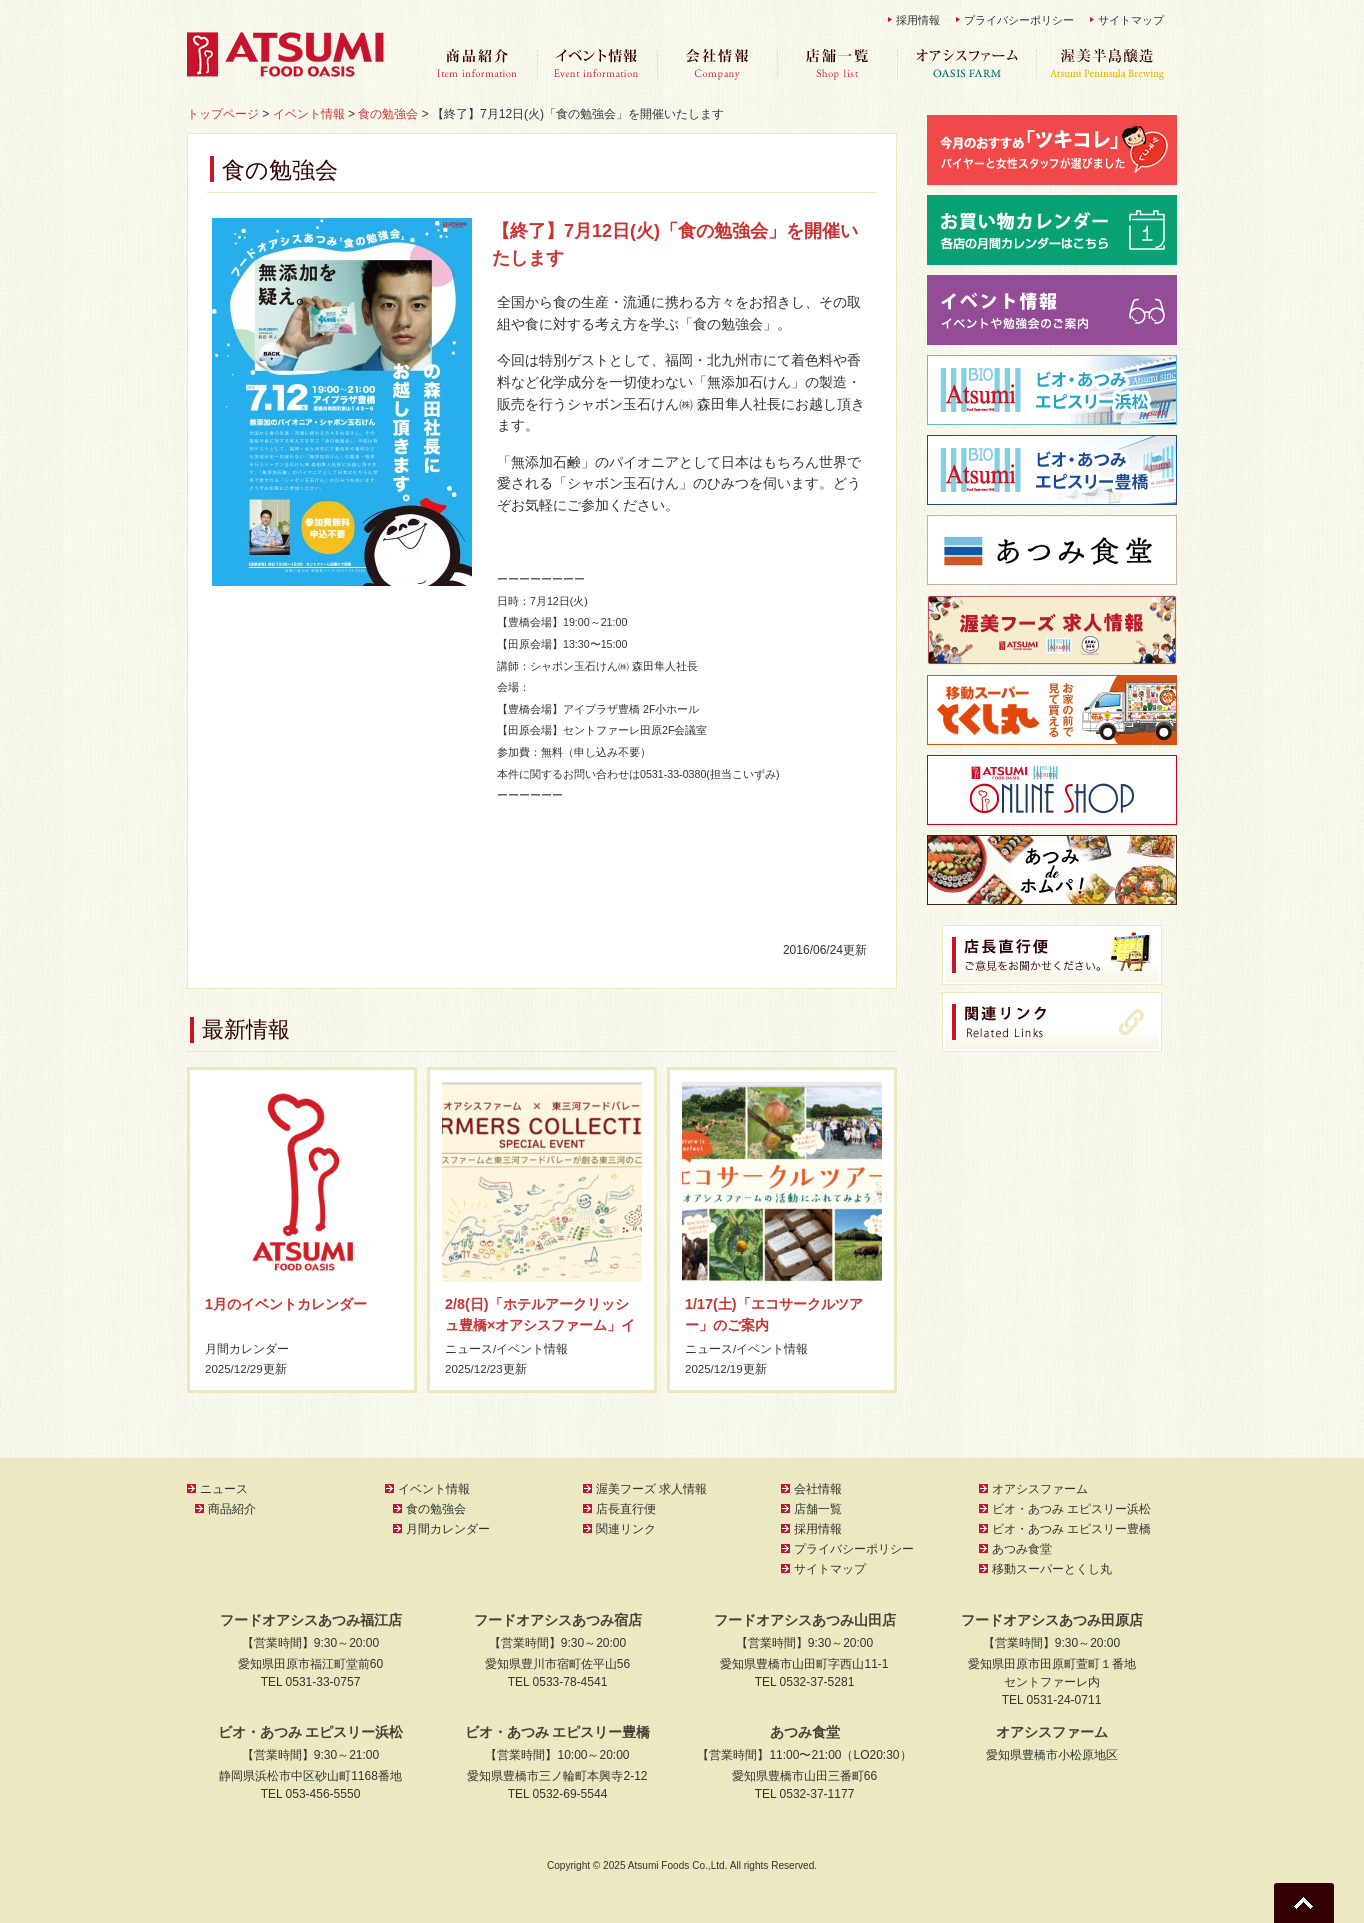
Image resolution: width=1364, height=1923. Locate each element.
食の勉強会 (436, 1509)
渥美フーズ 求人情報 (651, 1489)
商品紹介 (477, 64)
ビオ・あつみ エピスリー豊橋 (1071, 1529)
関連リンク (626, 1529)
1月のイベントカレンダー (286, 1304)
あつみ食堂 (1022, 1549)
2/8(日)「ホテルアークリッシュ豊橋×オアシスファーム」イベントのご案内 (540, 1325)
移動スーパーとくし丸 (1052, 1569)
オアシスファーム (967, 64)
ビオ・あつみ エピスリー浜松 (1071, 1509)
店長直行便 (626, 1509)
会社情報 (717, 64)
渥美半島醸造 (1107, 64)
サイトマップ (1131, 20)
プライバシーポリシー (1019, 20)
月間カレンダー (247, 1349)
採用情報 (918, 20)
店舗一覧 (837, 64)
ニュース (469, 1349)
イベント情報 (597, 64)
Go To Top (1304, 1903)
